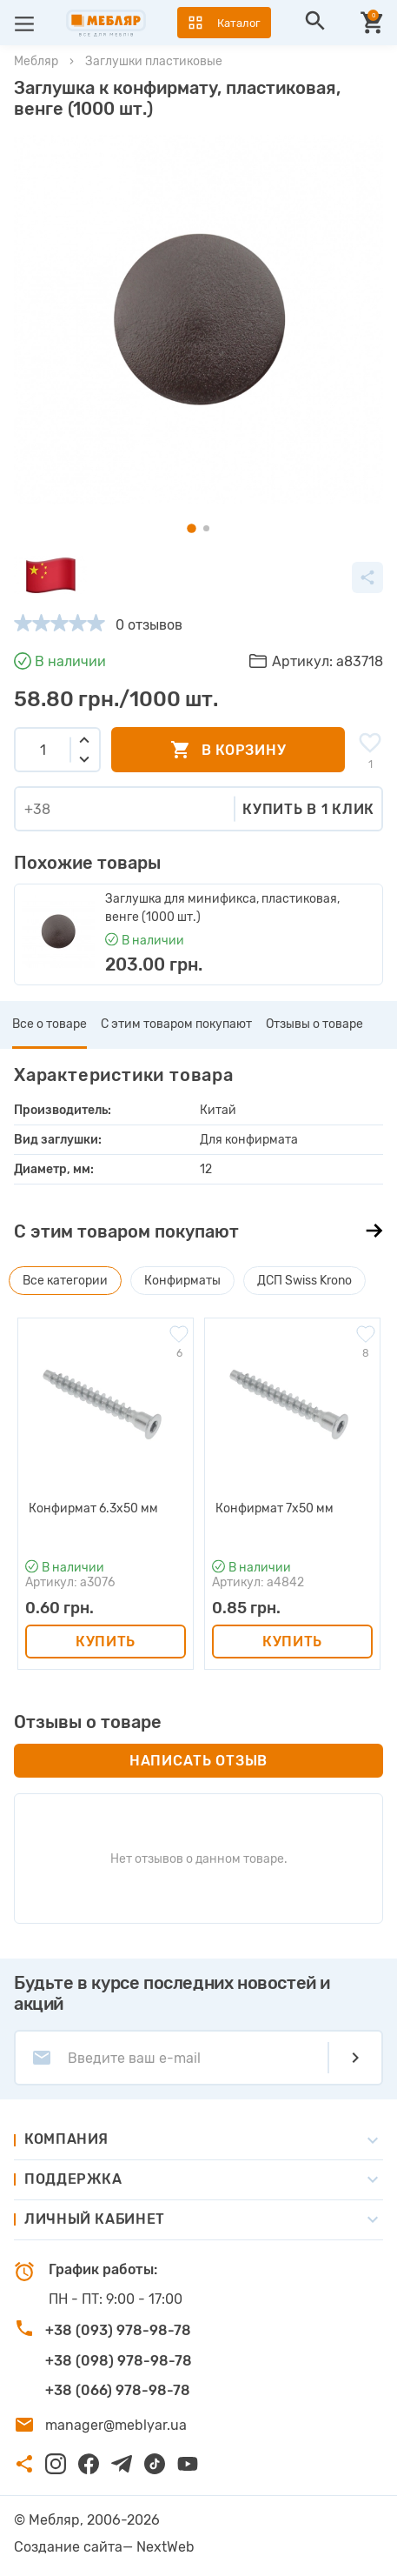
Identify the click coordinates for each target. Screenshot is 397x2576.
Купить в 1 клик (308, 809)
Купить (106, 1641)
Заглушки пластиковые (153, 61)
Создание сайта (68, 2547)
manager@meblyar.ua (116, 2425)
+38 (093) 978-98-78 (118, 2330)
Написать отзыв (198, 1760)
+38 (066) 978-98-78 (117, 2390)
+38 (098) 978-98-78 (118, 2360)
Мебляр (36, 61)
